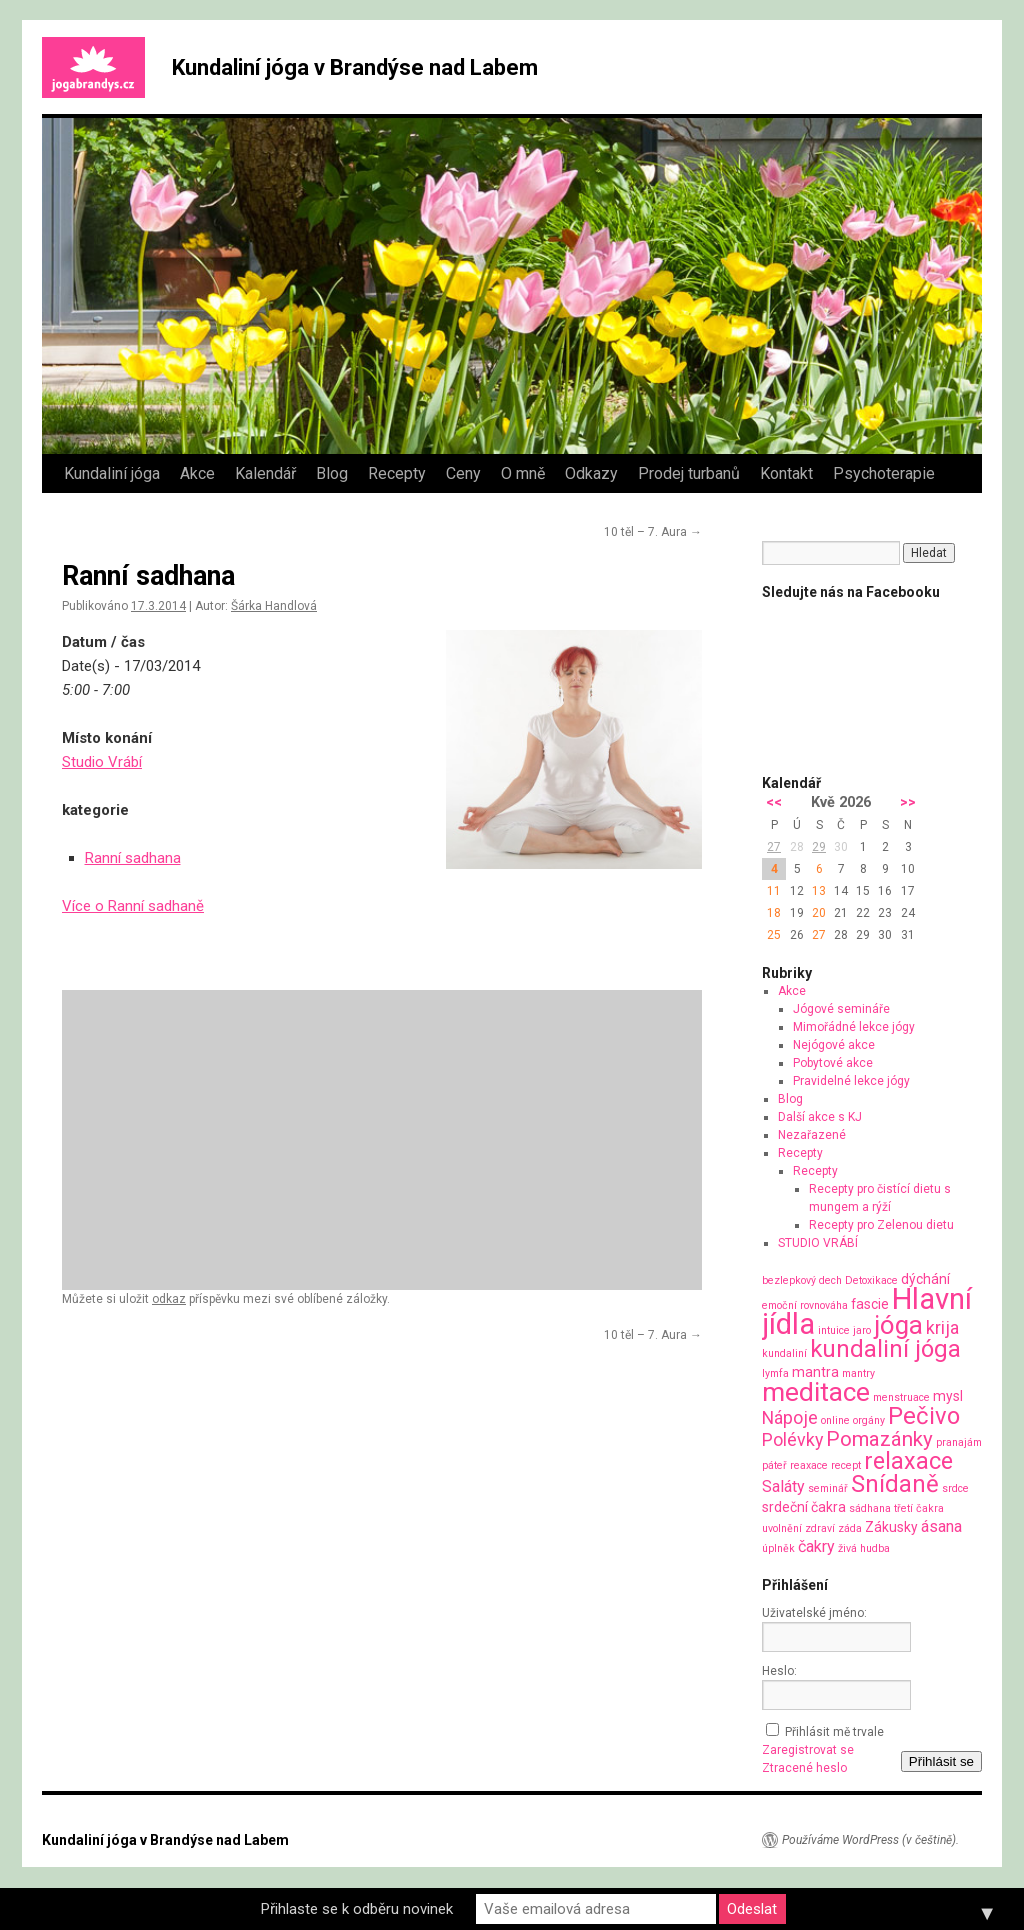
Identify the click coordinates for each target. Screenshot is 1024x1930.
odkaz (169, 1299)
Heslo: (779, 1671)
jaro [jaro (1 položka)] (862, 1330)
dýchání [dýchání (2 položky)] (925, 1279)
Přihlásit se (941, 1761)
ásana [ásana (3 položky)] (941, 1526)
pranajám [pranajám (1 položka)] (959, 1442)
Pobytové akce (833, 1063)
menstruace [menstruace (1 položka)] (901, 1397)
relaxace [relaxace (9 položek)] (908, 1461)
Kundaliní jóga (112, 473)
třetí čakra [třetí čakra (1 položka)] (919, 1508)
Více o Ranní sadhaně (133, 906)
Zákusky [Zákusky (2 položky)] (891, 1527)
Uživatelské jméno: (814, 1613)
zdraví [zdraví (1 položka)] (820, 1528)
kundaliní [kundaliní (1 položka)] (784, 1353)
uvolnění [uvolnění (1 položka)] (782, 1528)
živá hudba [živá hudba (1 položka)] (864, 1548)
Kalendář (265, 473)
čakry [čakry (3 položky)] (816, 1546)
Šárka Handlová (274, 606)
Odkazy (591, 473)
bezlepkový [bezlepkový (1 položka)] (789, 1280)
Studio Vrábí (102, 762)
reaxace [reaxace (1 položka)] (809, 1465)
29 (819, 847)
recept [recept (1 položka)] (846, 1465)
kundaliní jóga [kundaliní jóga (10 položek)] (885, 1349)
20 (819, 913)
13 (819, 891)
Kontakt (786, 473)
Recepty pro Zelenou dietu (881, 1225)
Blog (332, 473)
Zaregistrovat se (808, 1750)
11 (774, 891)
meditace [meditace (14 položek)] (816, 1391)
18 (774, 913)
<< (774, 802)
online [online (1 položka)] (835, 1420)
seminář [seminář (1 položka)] (828, 1488)
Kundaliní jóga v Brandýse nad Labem (355, 67)
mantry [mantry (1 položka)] (858, 1373)
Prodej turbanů (689, 473)
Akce (197, 473)
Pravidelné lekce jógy (851, 1081)
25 (774, 935)
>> (908, 802)
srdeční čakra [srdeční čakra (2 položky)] (804, 1507)
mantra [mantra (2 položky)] (815, 1372)
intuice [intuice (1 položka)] (834, 1330)
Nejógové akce (834, 1045)
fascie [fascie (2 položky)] (870, 1304)
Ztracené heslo (804, 1768)
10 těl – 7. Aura (653, 532)
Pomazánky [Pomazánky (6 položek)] (879, 1439)
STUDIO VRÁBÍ (818, 1243)
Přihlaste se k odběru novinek (357, 1909)
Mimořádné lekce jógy (854, 1027)
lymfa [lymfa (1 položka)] (775, 1373)
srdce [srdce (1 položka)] (955, 1488)
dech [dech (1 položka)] (830, 1280)
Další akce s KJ (820, 1117)
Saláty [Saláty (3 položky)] (783, 1486)
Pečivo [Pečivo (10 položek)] (924, 1416)
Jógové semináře (841, 1009)
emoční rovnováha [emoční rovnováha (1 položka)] (805, 1305)
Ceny (463, 473)
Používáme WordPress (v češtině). (870, 1840)
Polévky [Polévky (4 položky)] (792, 1439)
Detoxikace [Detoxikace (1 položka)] (871, 1280)
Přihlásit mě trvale (834, 1732)
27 (774, 847)
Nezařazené (812, 1135)
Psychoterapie (884, 473)
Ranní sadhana (133, 858)
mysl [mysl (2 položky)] (948, 1396)
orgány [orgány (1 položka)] (869, 1420)
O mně (523, 473)
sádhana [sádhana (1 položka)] (870, 1508)
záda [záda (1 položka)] (850, 1528)
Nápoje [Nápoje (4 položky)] (790, 1417)
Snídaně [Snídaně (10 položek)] (895, 1484)
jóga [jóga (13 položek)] (898, 1325)
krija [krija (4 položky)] (942, 1327)
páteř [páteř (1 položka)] (774, 1465)
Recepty (397, 473)
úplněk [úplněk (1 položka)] (778, 1548)
